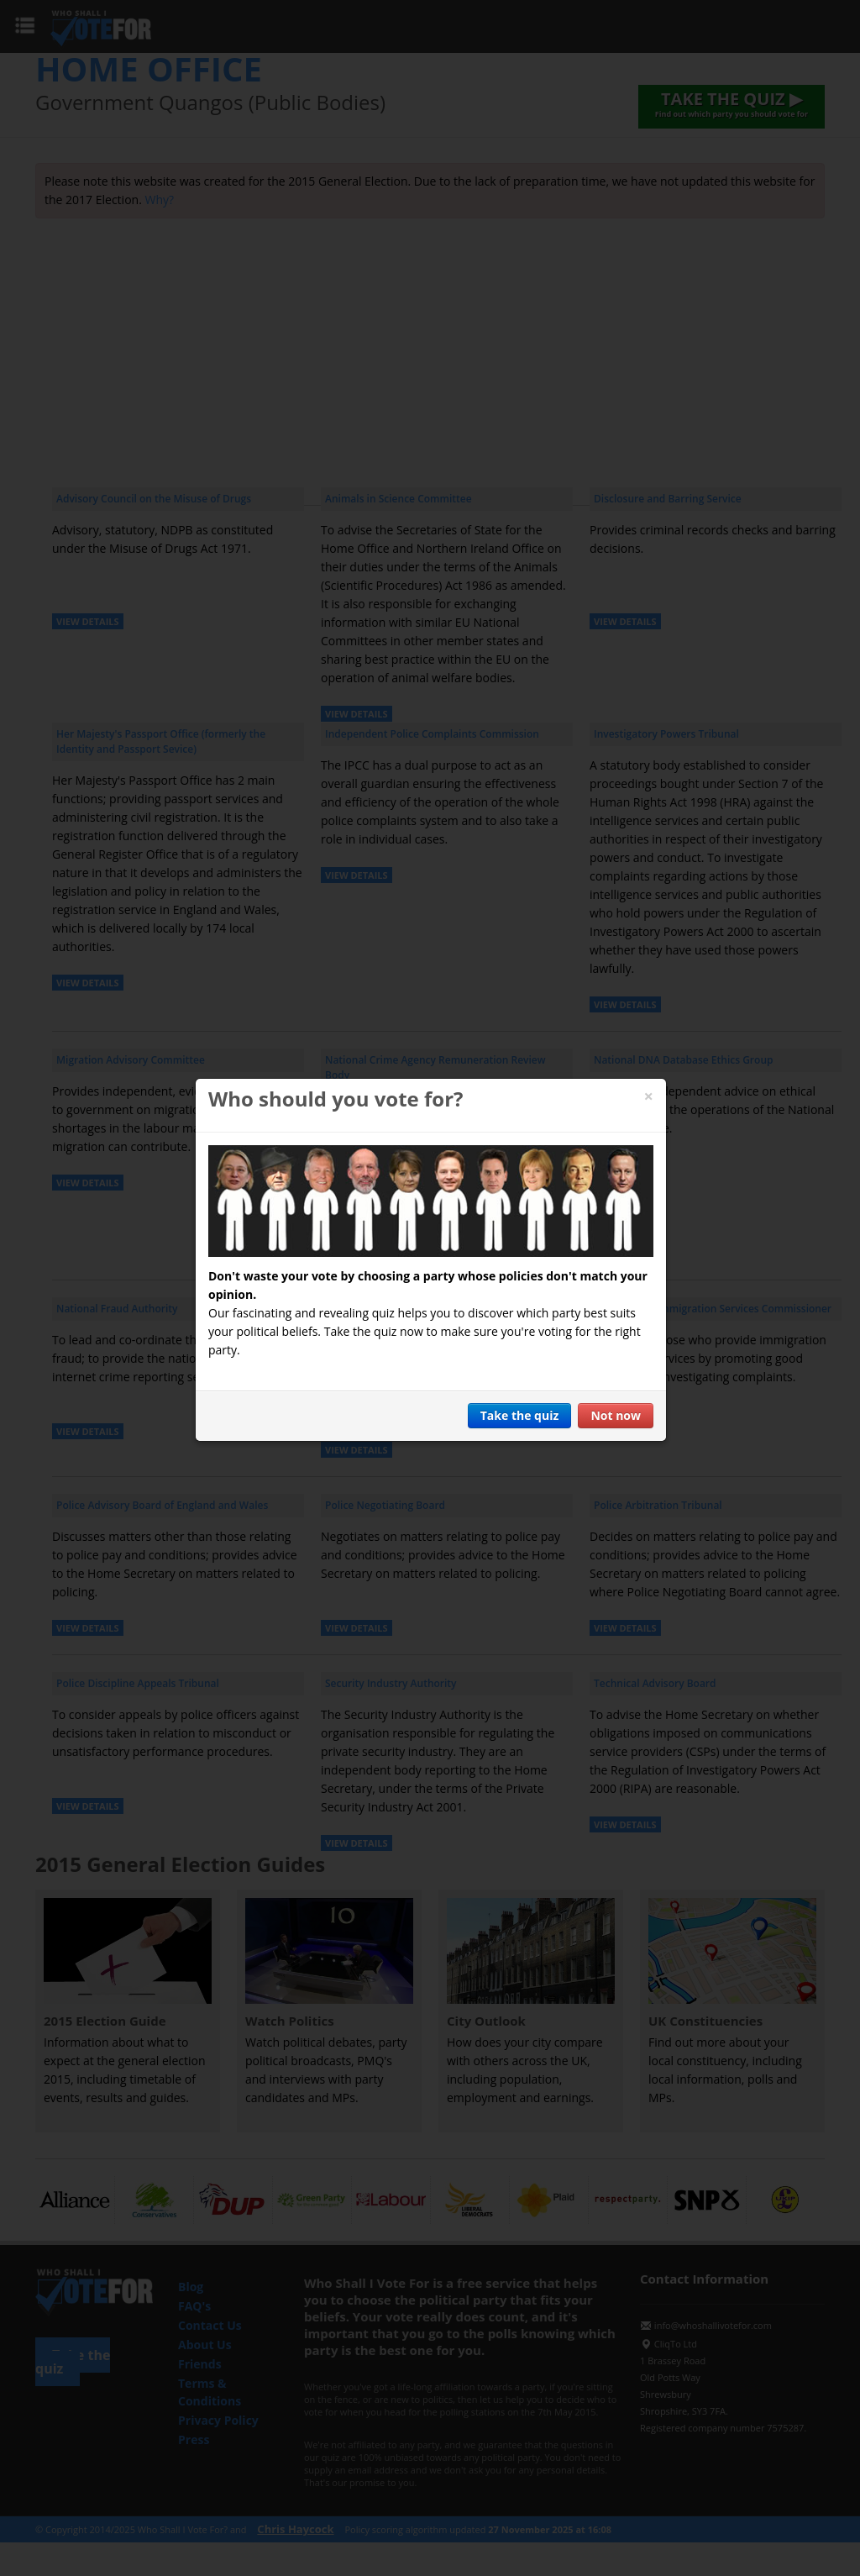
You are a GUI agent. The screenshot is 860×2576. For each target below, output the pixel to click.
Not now (615, 1415)
